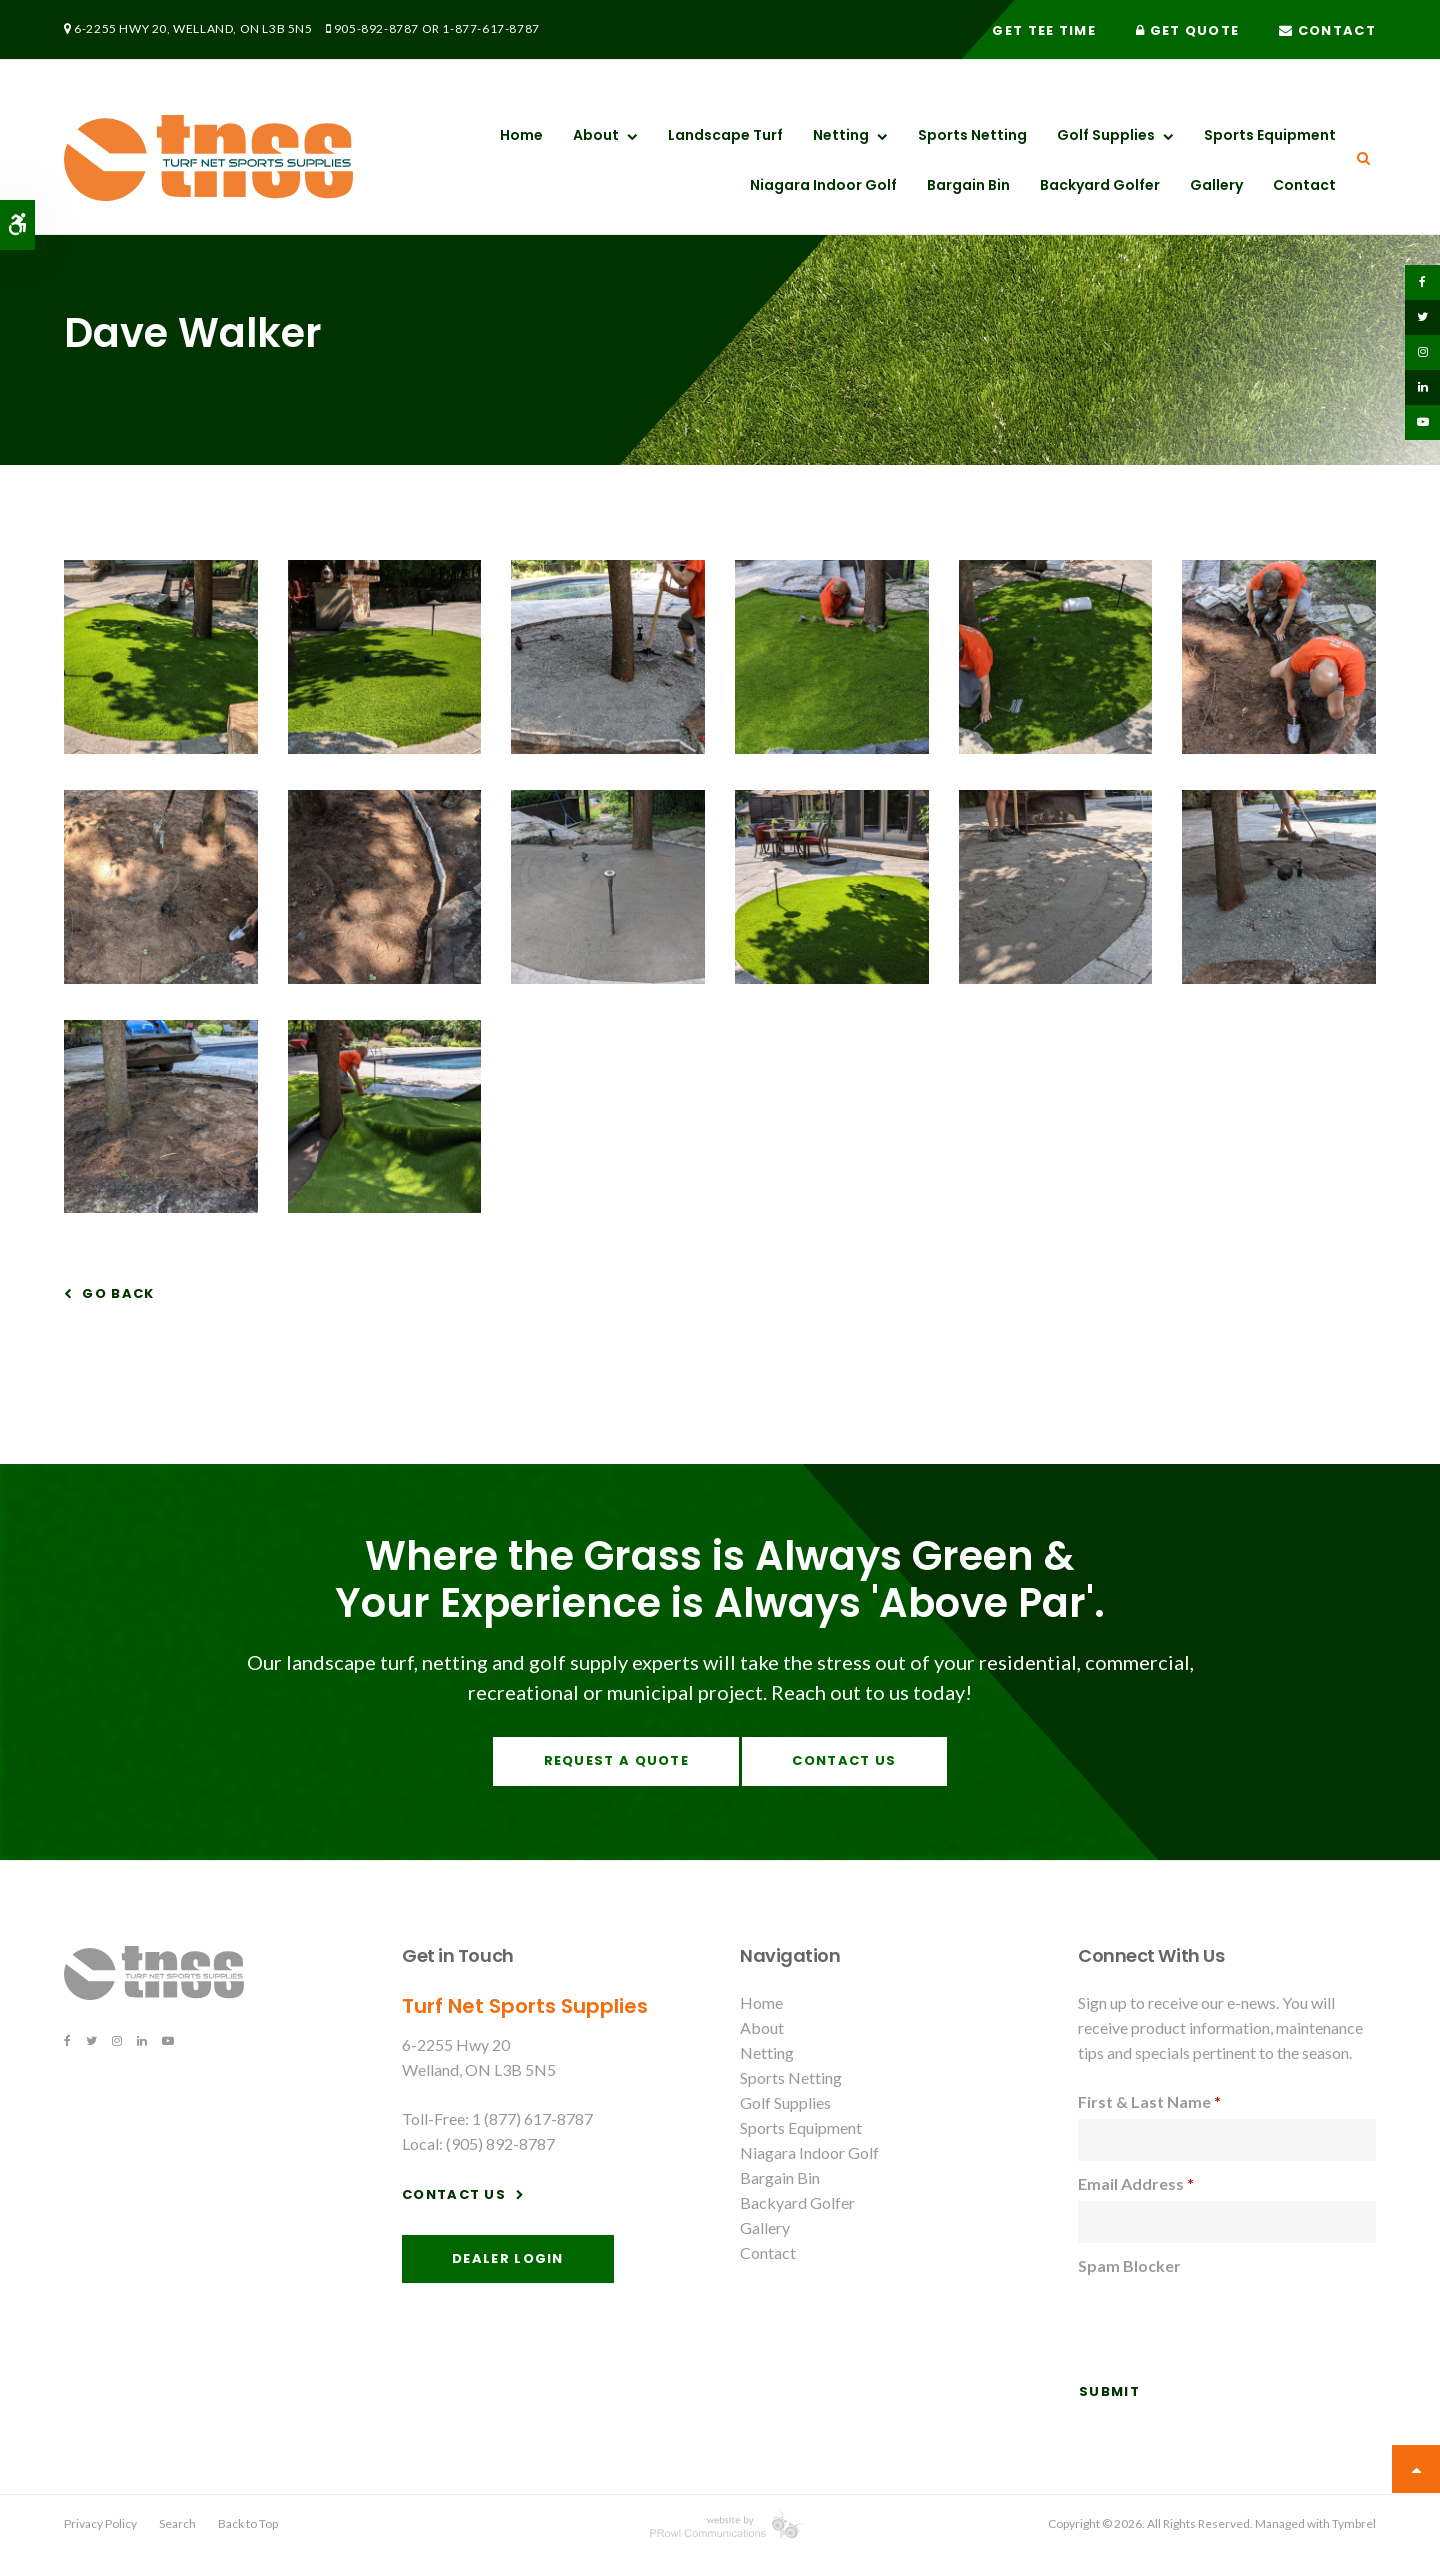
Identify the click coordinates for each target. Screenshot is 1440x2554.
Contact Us (844, 1760)
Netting (841, 135)
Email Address (1136, 2183)
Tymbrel (1354, 2523)
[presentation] (1230, 2322)
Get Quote (1187, 30)
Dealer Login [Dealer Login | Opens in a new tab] (508, 2258)
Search (177, 2523)
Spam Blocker (1129, 2265)
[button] (161, 747)
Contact (1327, 30)
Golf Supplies (1106, 135)
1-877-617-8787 (490, 28)
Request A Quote (617, 1760)
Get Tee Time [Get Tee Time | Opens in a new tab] (1044, 30)
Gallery (1216, 185)
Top (1416, 2469)
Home (521, 135)
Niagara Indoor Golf (823, 185)
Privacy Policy (100, 2523)
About (596, 135)
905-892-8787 (376, 28)
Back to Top (248, 2523)
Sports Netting (972, 135)
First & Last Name (1149, 2101)
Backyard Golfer (1100, 185)
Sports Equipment (1270, 135)
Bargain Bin (968, 185)
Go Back (118, 1293)
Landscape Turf (725, 135)
